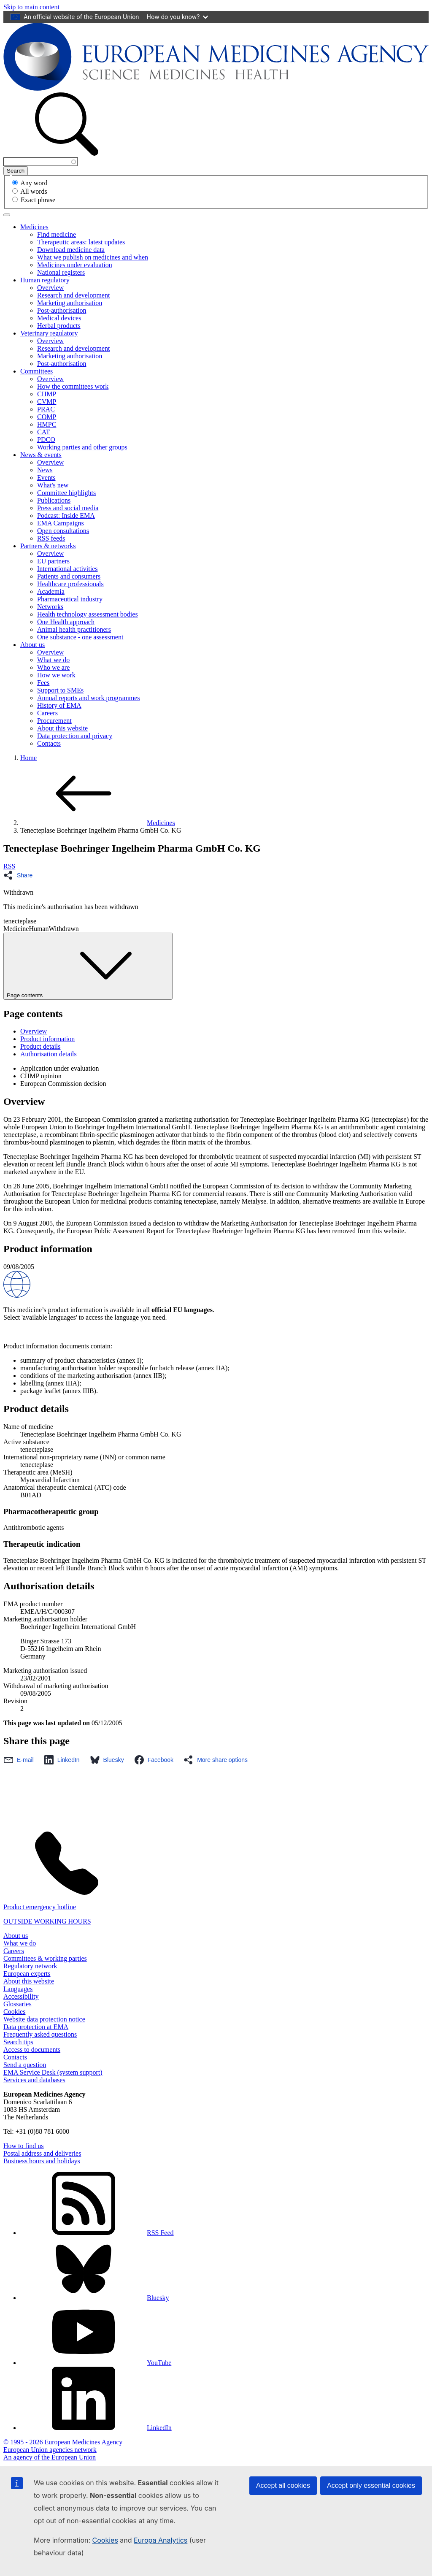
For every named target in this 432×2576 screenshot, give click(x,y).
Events (46, 477)
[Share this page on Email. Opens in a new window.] (21, 1760)
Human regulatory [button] (45, 280)
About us (15, 1935)
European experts (27, 1973)
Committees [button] (36, 371)
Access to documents (31, 2049)
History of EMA (59, 705)
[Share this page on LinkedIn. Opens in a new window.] (64, 1760)
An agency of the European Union (49, 2457)
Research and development (73, 295)
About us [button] (32, 644)
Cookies (105, 2540)
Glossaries (17, 2004)
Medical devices (59, 318)
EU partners (53, 561)
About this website (62, 728)
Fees (43, 682)
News (44, 470)
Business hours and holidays (41, 2161)
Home (28, 757)
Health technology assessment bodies (87, 614)
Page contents (88, 966)
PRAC (46, 409)
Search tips (18, 2042)
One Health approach (65, 621)
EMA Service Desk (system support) (53, 2072)
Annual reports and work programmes (88, 697)
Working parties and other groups (82, 447)
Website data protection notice (44, 2019)
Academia (51, 591)
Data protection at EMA (35, 2026)
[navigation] (31, 7)
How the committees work (72, 386)
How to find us (23, 2145)
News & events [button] (41, 454)
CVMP (46, 401)
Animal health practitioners (74, 629)
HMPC (46, 424)
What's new (52, 485)
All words (33, 191)
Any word (33, 183)
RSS (9, 866)
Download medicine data (71, 249)
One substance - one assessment (80, 637)
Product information (47, 1038)
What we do (53, 659)
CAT (43, 432)
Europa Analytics (160, 2540)
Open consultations (63, 530)
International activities (67, 568)
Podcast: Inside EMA (66, 515)
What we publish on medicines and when (92, 257)
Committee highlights (66, 492)
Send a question (24, 2064)
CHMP (46, 394)
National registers (61, 272)
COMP (46, 416)
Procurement (54, 720)
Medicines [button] (34, 226)
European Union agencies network (50, 2449)
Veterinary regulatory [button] (49, 333)
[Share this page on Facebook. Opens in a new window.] (156, 1760)
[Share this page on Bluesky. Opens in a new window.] (109, 1760)
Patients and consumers (68, 576)
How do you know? (177, 16)
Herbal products (59, 325)
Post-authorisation (61, 310)
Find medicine (56, 234)
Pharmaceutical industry (70, 599)
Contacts (49, 743)
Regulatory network (30, 1966)
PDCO (46, 439)
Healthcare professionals (70, 583)
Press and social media (67, 507)
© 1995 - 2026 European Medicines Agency (62, 2442)
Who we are (53, 667)
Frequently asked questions (40, 2034)
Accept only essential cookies (371, 2485)
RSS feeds (51, 538)
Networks (50, 606)
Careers (47, 713)
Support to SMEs (60, 690)
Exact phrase (38, 199)
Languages (17, 1988)
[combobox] (40, 161)
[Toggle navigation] (6, 215)
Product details (40, 1046)
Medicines (97, 822)
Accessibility (21, 1996)
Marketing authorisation (69, 302)
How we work (56, 675)
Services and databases (34, 2080)
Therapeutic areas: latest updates (81, 242)
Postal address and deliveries (42, 2153)
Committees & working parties (45, 1958)
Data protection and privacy (74, 735)
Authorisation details (48, 1054)
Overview (50, 287)
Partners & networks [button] (48, 545)
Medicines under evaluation (74, 264)
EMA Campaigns (60, 523)
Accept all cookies (283, 2485)
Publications (53, 500)
